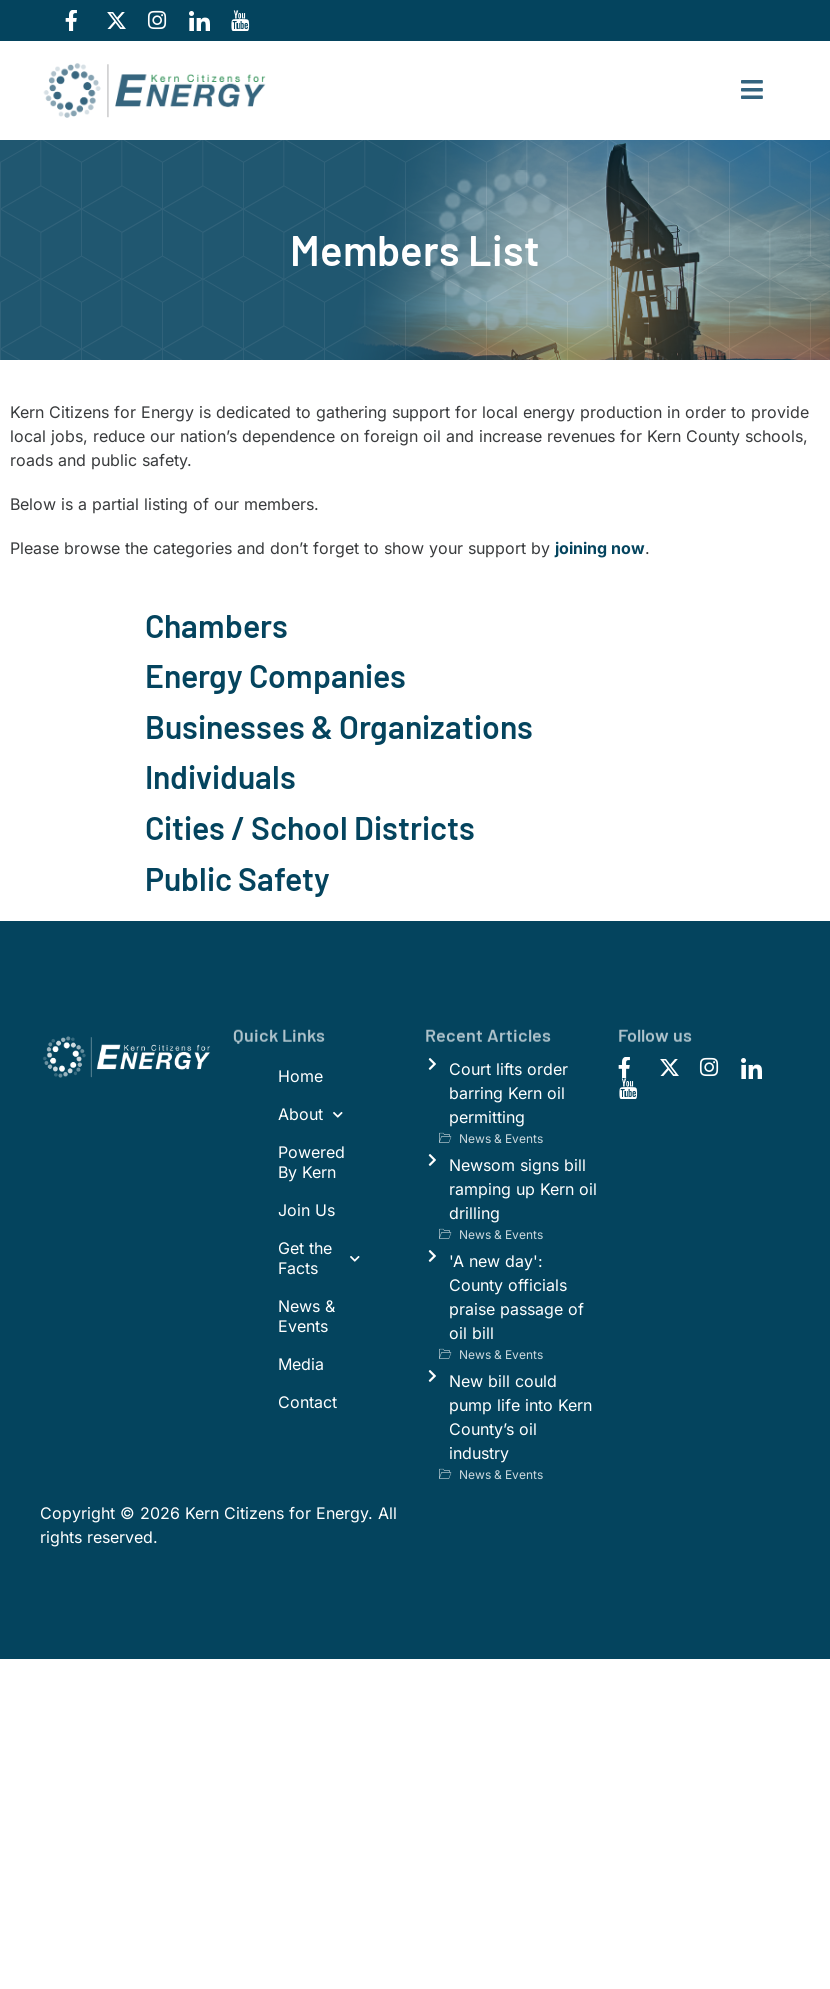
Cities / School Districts (310, 827)
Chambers (216, 625)
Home (300, 1076)
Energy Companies (275, 675)
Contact (307, 1402)
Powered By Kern (311, 1162)
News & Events (306, 1316)
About (310, 1114)
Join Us (306, 1210)
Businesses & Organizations (339, 726)
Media (301, 1364)
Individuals (220, 776)
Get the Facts (319, 1258)
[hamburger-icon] (752, 90)
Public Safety (237, 878)
